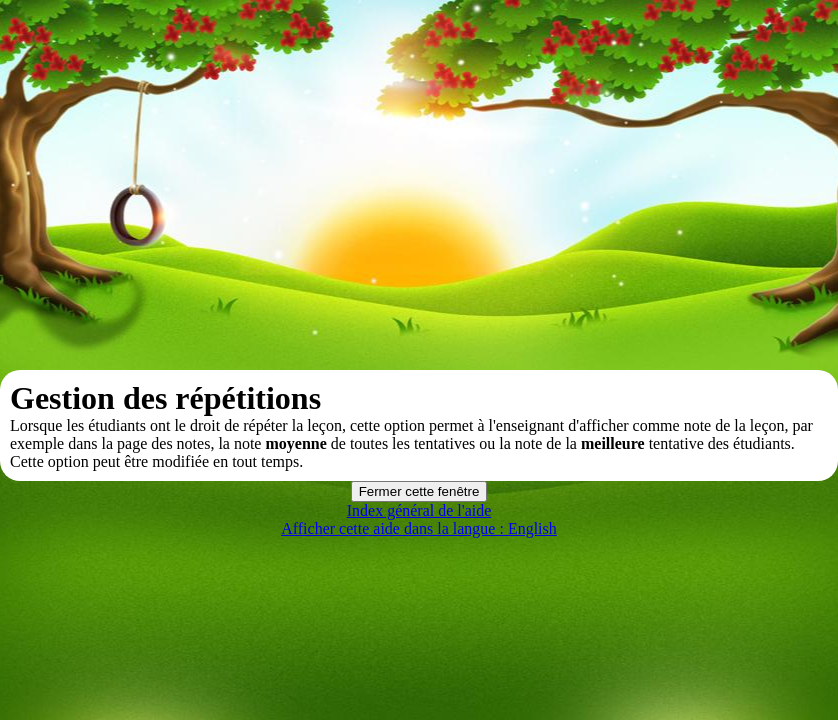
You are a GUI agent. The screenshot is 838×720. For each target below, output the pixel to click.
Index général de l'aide (419, 510)
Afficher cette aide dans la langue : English (419, 528)
